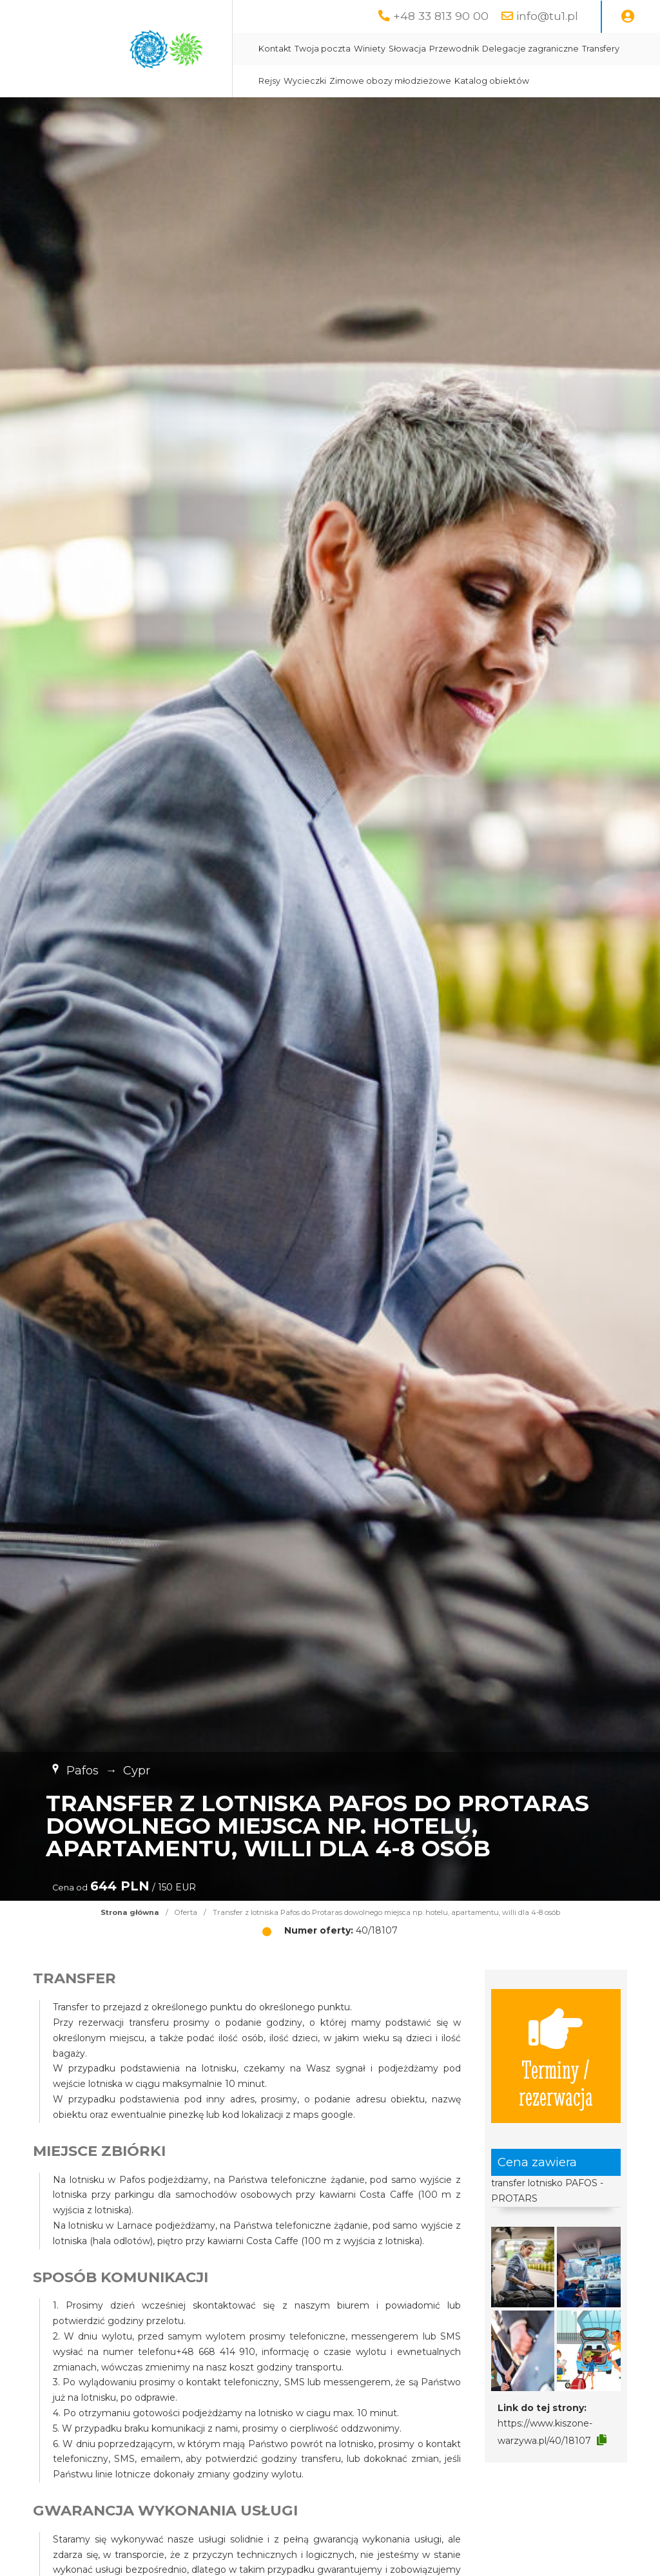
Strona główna (130, 1912)
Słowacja (407, 48)
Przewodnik (454, 48)
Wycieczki (305, 81)
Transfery (600, 48)
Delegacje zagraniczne (530, 48)
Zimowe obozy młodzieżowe (390, 81)
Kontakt (274, 48)
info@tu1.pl (547, 16)
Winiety (369, 48)
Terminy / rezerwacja (556, 2056)
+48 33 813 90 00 (441, 16)
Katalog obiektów (491, 81)
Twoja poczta (323, 48)
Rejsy (269, 81)
